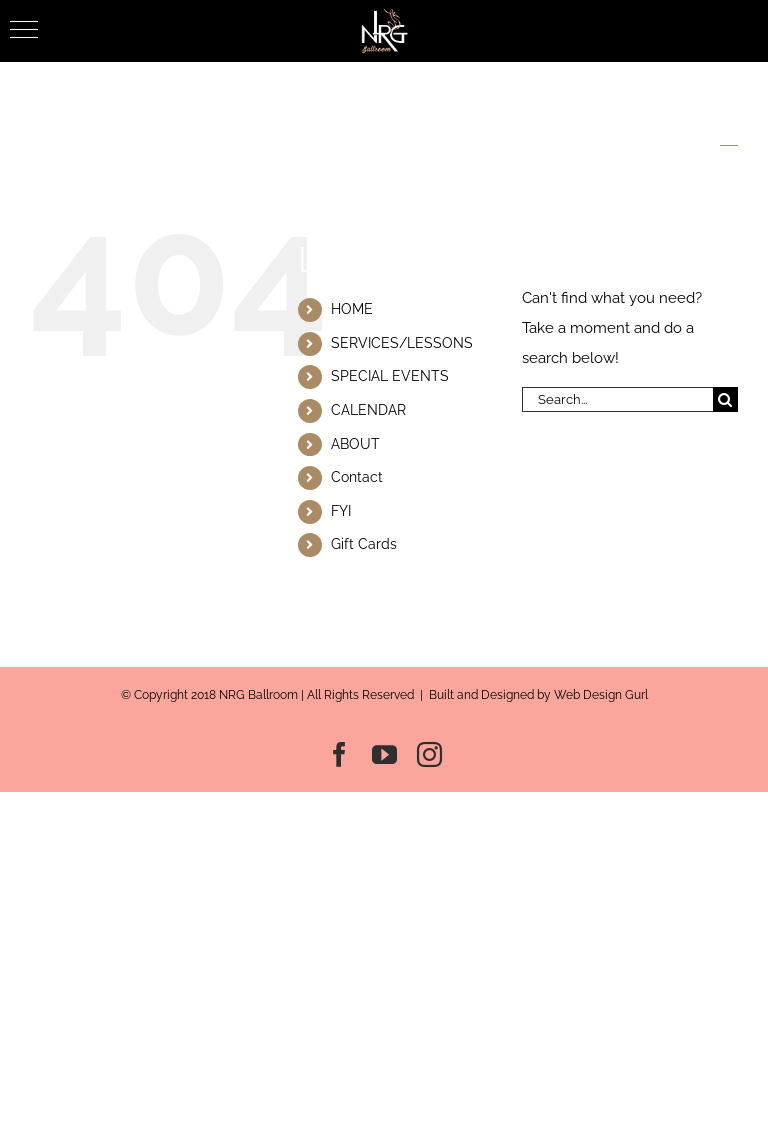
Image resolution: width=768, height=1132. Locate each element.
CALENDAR (368, 410)
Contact (357, 477)
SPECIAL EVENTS (390, 376)
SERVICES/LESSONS (402, 343)
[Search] (725, 399)
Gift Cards (364, 544)
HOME (352, 309)
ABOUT (355, 444)
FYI (341, 511)
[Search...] (617, 399)
